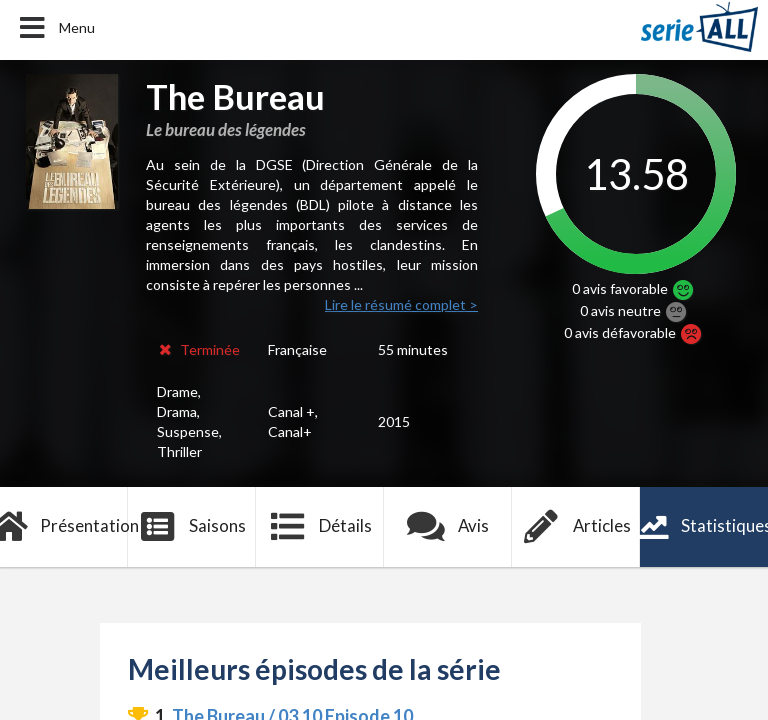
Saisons (192, 527)
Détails (320, 527)
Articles (576, 527)
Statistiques (704, 527)
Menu (55, 28)
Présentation (64, 527)
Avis (448, 527)
